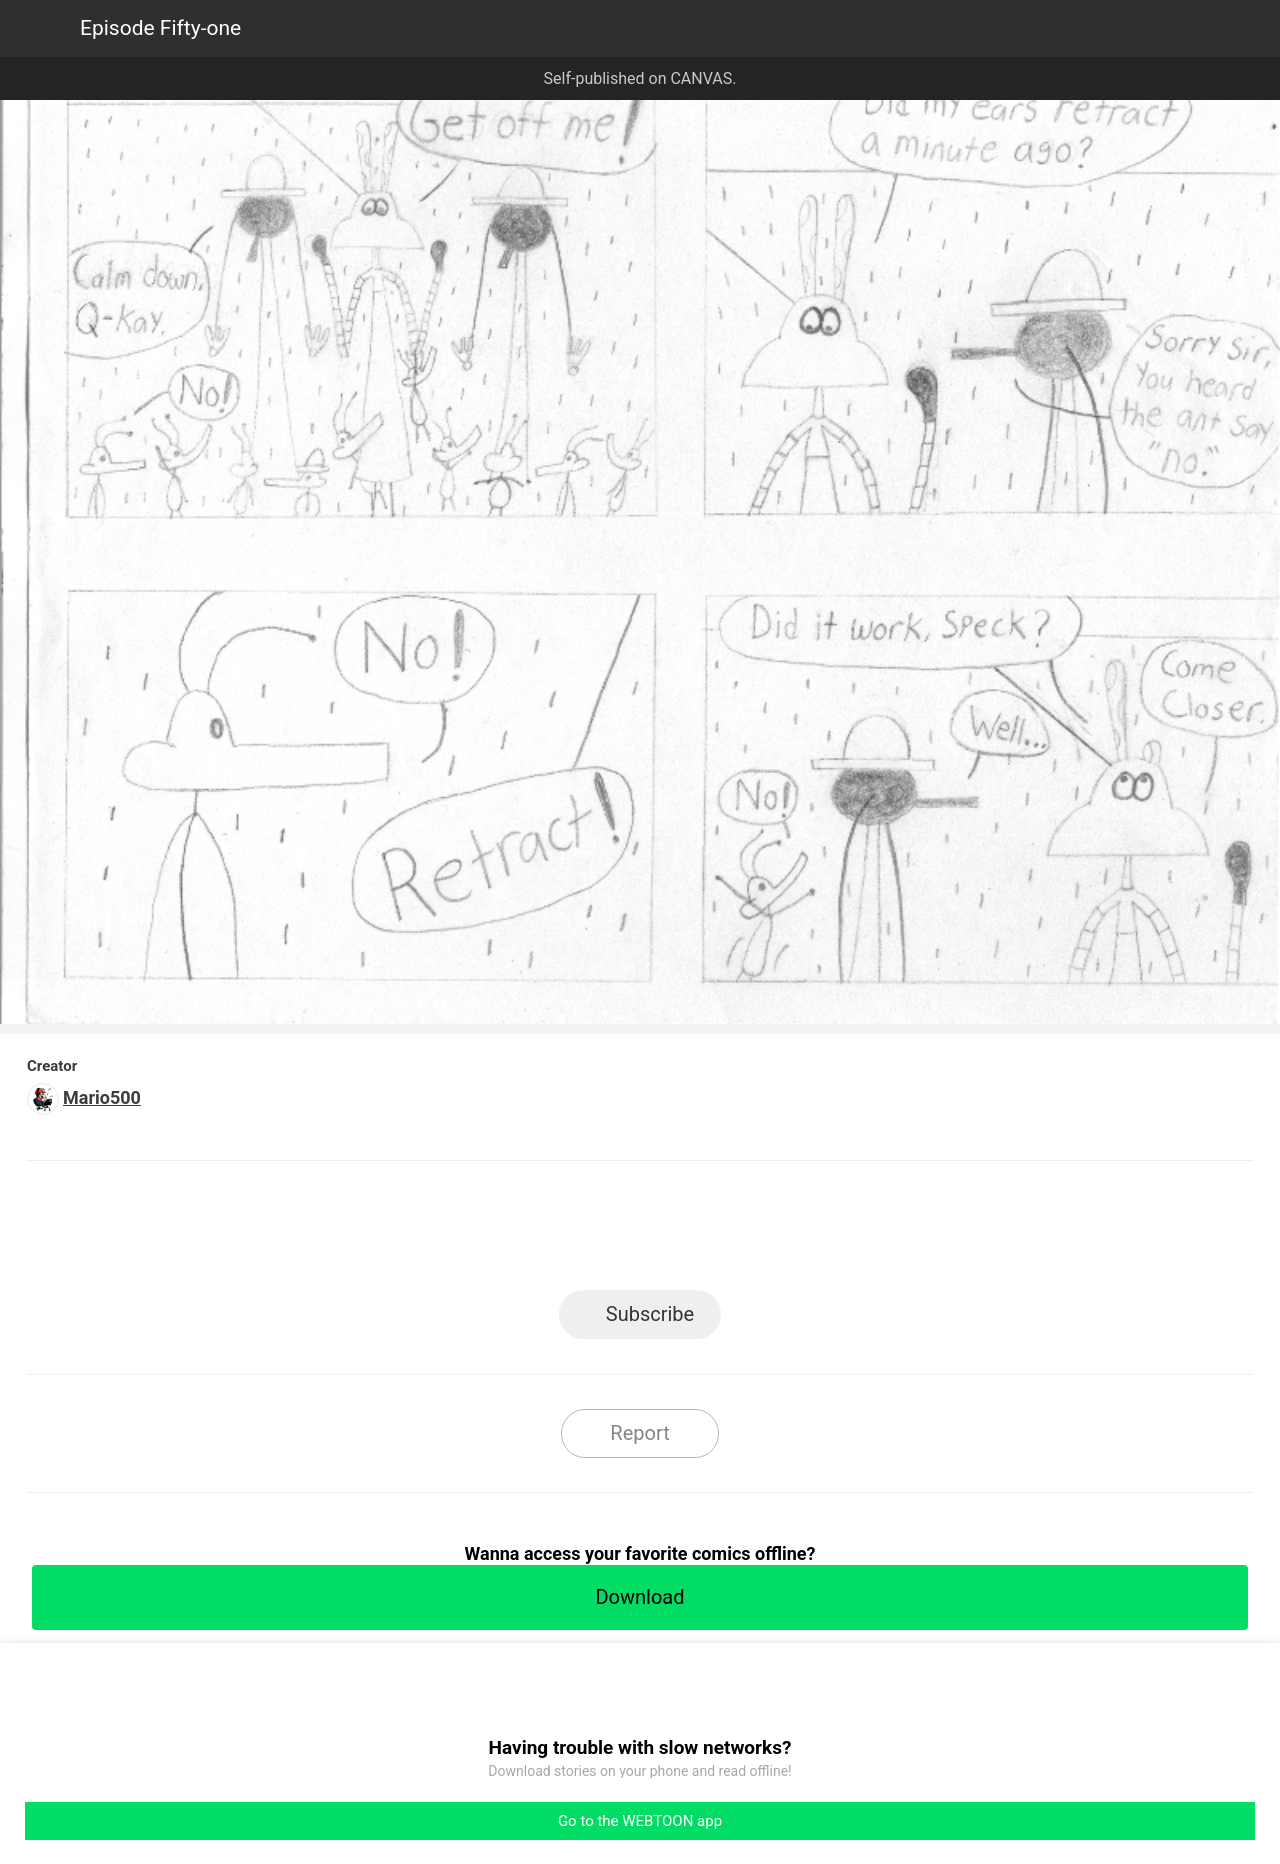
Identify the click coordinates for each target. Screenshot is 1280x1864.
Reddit (820, 1231)
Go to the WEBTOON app (640, 1821)
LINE (460, 1231)
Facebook (550, 1231)
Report (639, 1433)
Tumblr (730, 1231)
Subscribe (650, 1314)
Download (639, 1597)
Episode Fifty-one (160, 28)
